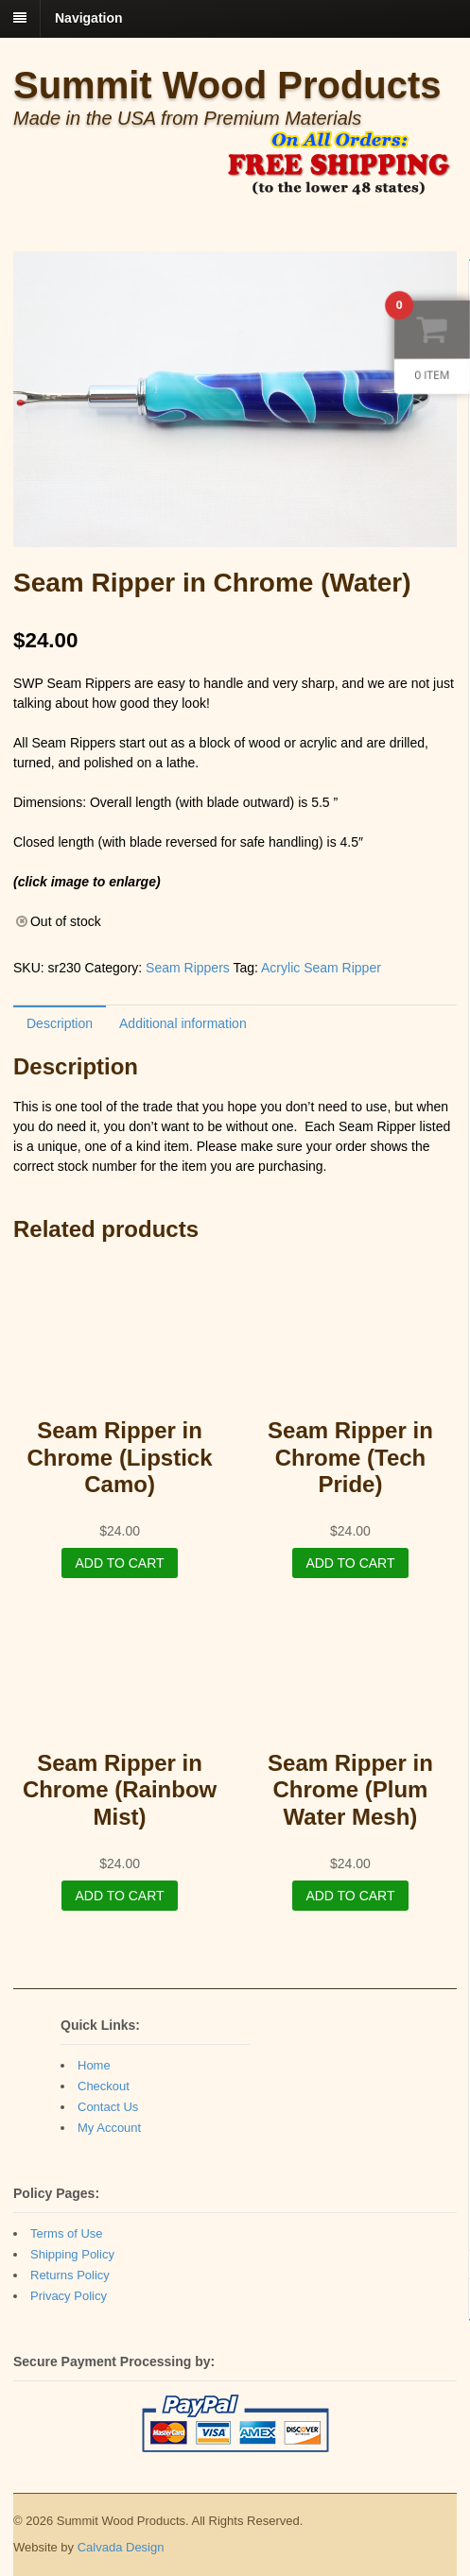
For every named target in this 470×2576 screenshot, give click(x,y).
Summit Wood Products (227, 85)
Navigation (89, 18)
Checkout (104, 2086)
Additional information (183, 1023)
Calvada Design (121, 2547)
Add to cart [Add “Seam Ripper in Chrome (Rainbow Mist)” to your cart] (119, 1895)
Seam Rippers (188, 967)
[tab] (59, 1022)
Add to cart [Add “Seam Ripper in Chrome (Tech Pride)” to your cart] (349, 1563)
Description (59, 1023)
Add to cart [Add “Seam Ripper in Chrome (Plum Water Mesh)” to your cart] (349, 1895)
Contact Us (108, 2107)
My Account (109, 2128)
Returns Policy (70, 2275)
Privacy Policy (68, 2296)
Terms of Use (66, 2233)
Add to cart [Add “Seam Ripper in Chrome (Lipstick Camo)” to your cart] (119, 1563)
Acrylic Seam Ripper (321, 967)
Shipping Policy (72, 2254)
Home (94, 2065)
